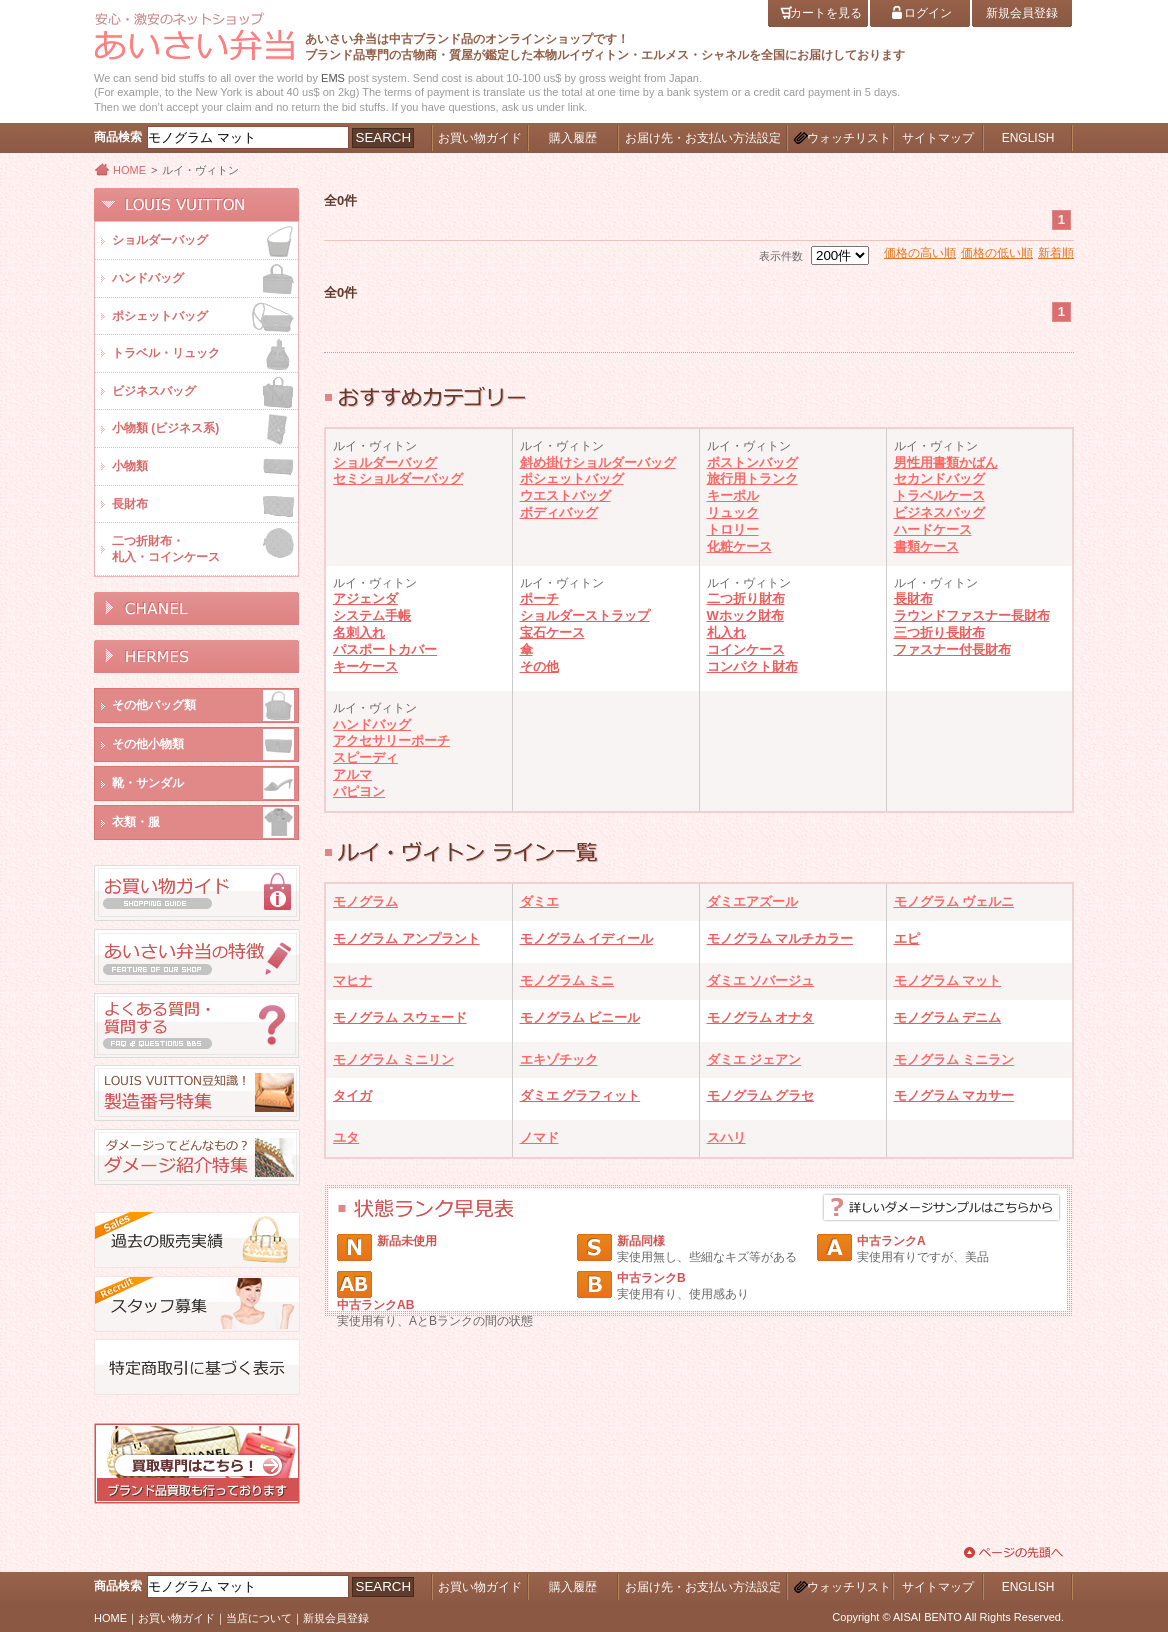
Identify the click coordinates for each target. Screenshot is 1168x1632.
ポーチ (539, 598)
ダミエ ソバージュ (761, 980)
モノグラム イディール (587, 938)
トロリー (733, 529)
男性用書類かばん (946, 462)
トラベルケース (939, 495)
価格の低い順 (997, 253)
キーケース (365, 666)
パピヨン (359, 791)
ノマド (539, 1137)
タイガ (352, 1095)
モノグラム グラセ (761, 1095)
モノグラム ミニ (567, 980)
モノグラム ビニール (580, 1017)
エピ (907, 938)
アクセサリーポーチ (391, 740)
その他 (539, 666)
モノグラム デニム (948, 1017)
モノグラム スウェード (400, 1017)
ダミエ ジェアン (754, 1059)
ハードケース (933, 529)
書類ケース (926, 546)
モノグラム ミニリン (393, 1059)
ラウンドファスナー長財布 (972, 615)
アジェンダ (365, 598)
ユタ (346, 1137)
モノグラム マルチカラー (780, 938)
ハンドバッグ (372, 724)
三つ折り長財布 (939, 632)
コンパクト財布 (752, 666)
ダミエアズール (752, 901)
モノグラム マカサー (954, 1095)
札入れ (726, 632)
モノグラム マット (948, 980)
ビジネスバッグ (939, 512)
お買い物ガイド (176, 1618)
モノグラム (365, 901)
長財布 (913, 598)
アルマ (352, 774)
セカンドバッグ (939, 478)
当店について (259, 1618)
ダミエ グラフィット (580, 1095)
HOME (129, 170)
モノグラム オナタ (761, 1017)
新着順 (1056, 253)
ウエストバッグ (565, 495)
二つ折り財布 (746, 598)
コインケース (746, 649)
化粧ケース (739, 546)
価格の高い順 (920, 253)
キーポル (733, 495)
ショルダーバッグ (385, 462)
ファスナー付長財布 (952, 649)
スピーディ (365, 757)
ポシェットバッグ (572, 478)
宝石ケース (552, 632)
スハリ (726, 1137)
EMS (333, 78)
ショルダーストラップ (585, 615)
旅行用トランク (752, 478)
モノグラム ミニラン (954, 1059)
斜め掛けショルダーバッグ (598, 462)
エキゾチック (559, 1059)
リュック (733, 512)
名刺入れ (359, 632)
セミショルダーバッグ (398, 478)
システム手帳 (372, 615)
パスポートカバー (385, 649)
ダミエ (539, 901)
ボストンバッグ (752, 462)
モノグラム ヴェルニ (954, 901)
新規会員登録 (336, 1618)
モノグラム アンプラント (406, 938)
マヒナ (352, 980)
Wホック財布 (745, 615)
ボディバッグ (559, 512)
